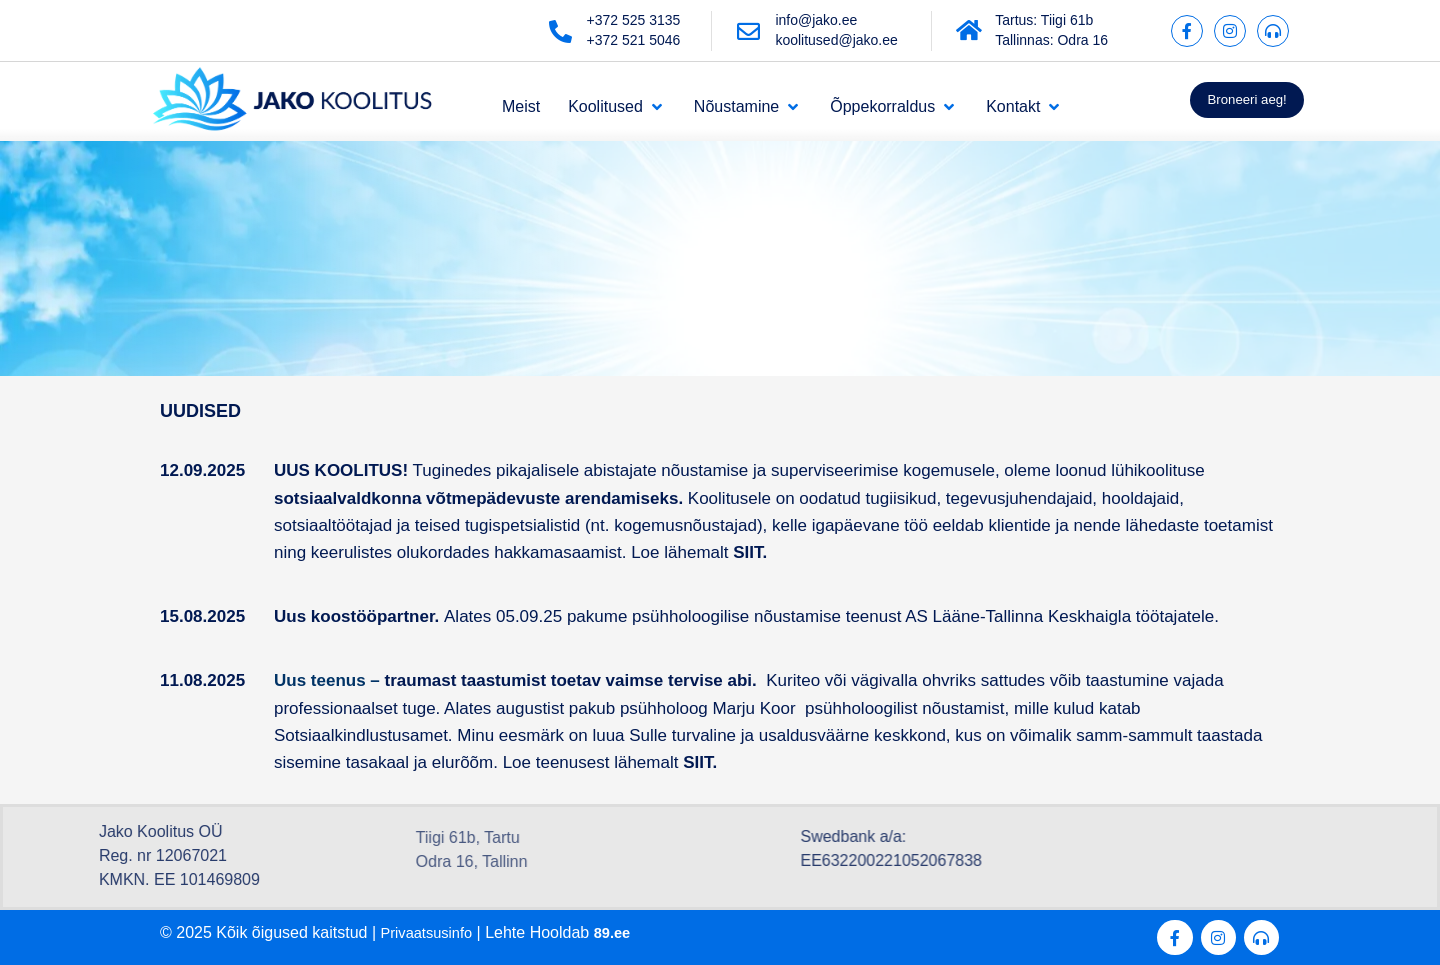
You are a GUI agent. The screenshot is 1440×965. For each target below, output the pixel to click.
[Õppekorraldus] (894, 107)
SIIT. (702, 762)
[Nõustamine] (748, 107)
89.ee (623, 932)
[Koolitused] (617, 107)
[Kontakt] (1024, 107)
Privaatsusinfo (431, 932)
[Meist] (521, 107)
